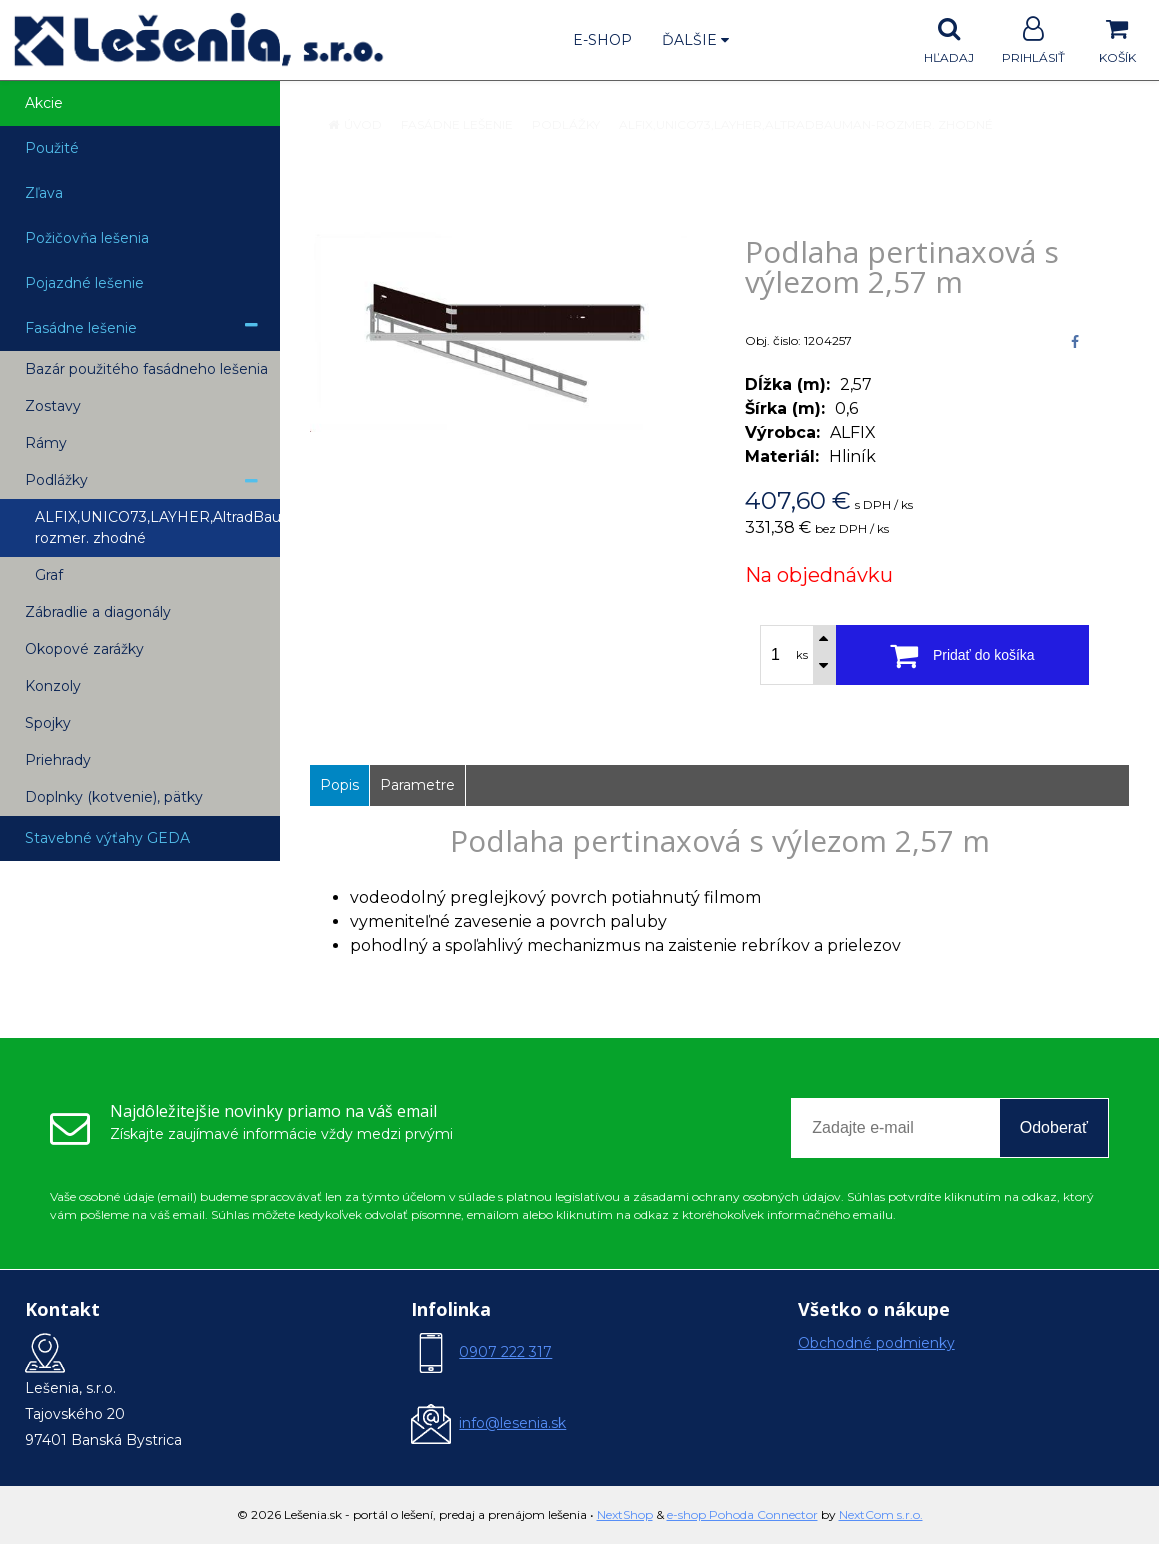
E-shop (602, 40)
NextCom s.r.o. (881, 1514)
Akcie (44, 103)
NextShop (625, 1514)
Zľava (44, 193)
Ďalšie (695, 40)
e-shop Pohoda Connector (742, 1514)
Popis (339, 785)
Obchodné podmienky (876, 1343)
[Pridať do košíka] (963, 655)
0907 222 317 (505, 1352)
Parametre (417, 785)
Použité (52, 148)
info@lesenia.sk (512, 1423)
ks (802, 655)
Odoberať (1054, 1127)
